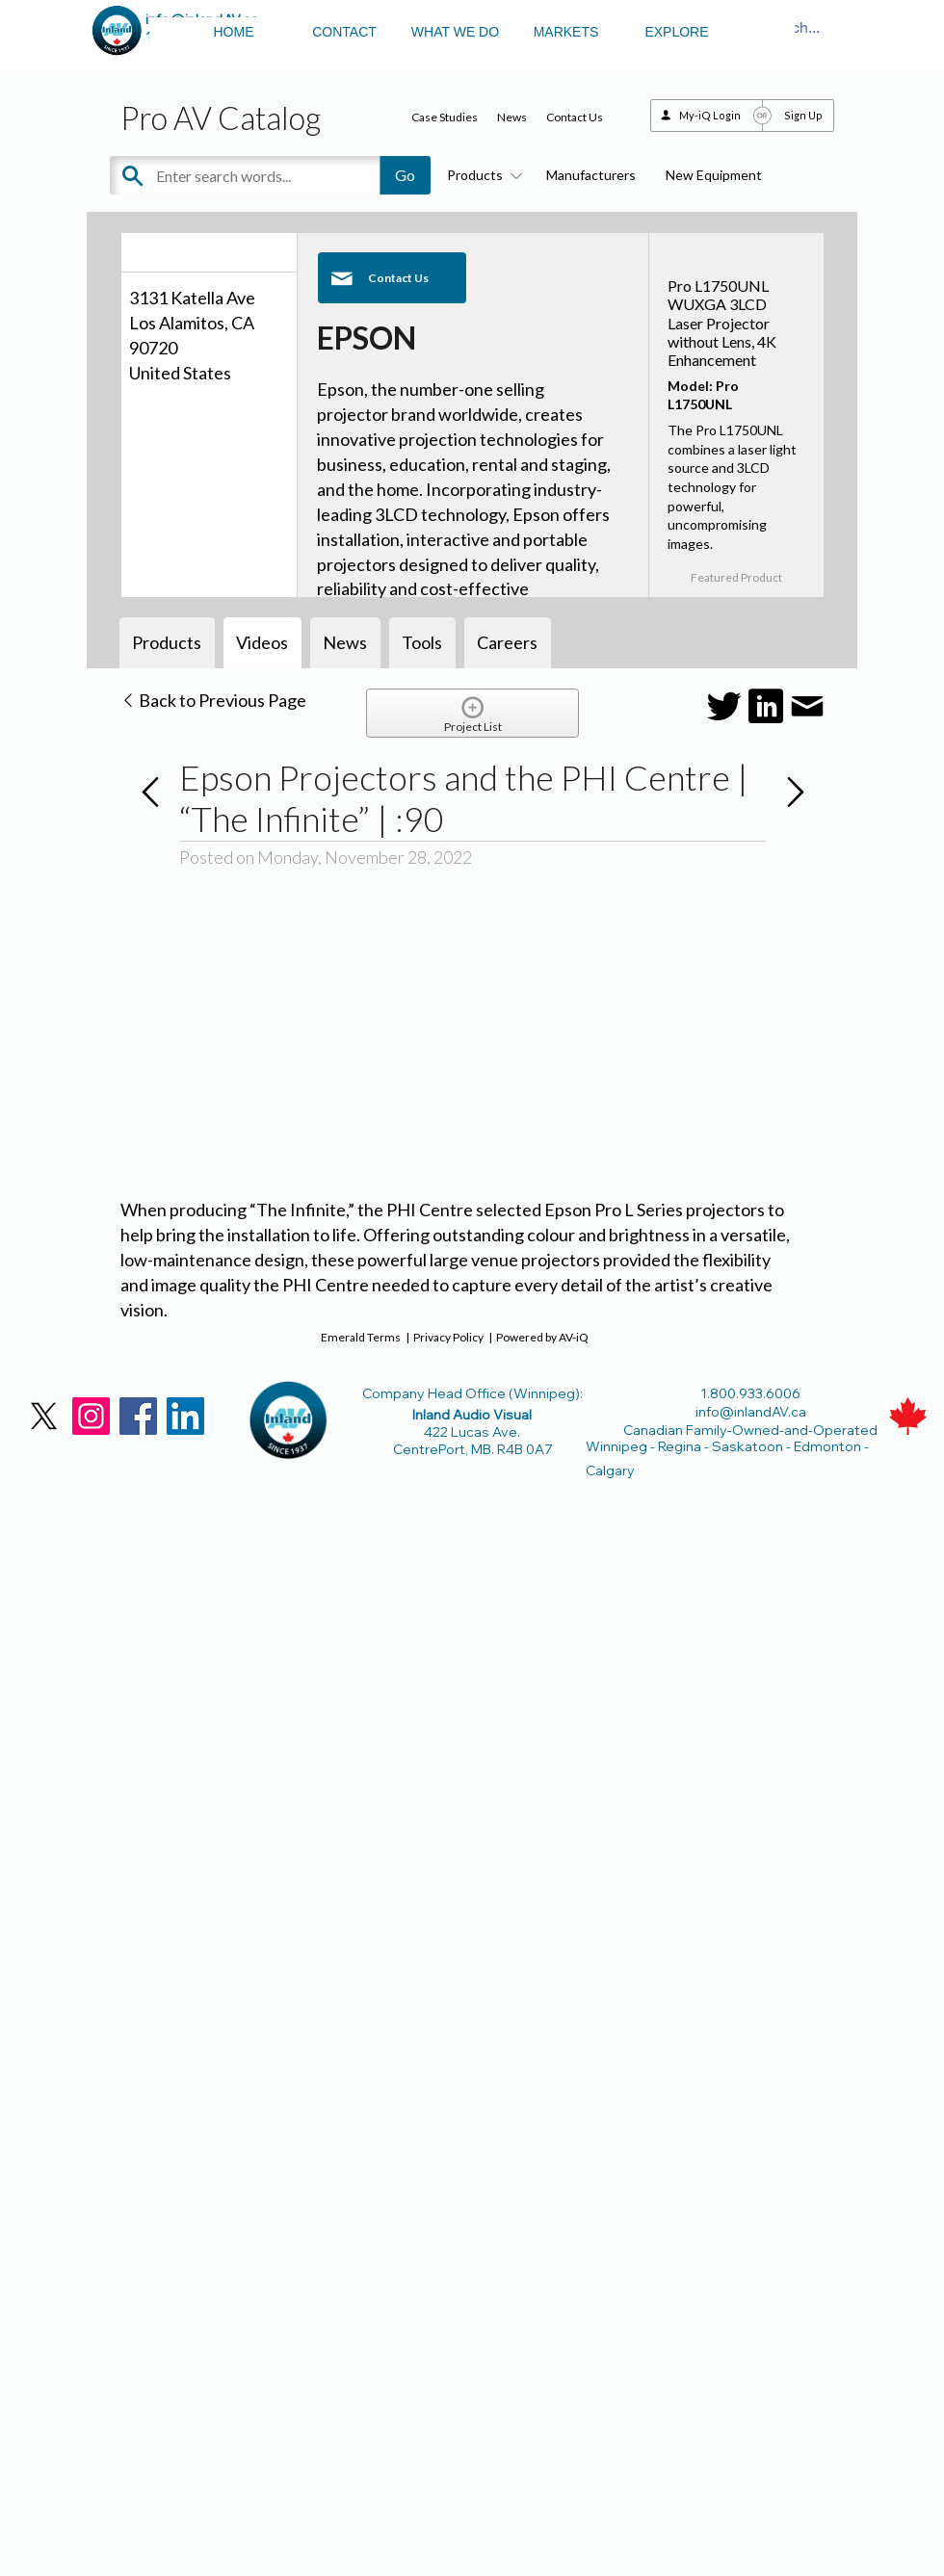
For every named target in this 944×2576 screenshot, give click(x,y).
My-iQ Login (710, 115)
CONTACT (344, 31)
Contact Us (574, 117)
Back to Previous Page (213, 700)
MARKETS (566, 31)
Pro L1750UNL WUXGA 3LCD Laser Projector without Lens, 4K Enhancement (722, 322)
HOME (234, 31)
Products (481, 175)
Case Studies (444, 117)
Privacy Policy (448, 1337)
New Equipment (714, 175)
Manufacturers (591, 175)
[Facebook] (138, 1416)
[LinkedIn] (185, 1416)
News (512, 117)
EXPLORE (676, 31)
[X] (44, 1416)
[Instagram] (91, 1416)
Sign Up (803, 115)
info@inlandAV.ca (750, 1411)
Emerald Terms (361, 1337)
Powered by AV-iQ (542, 1337)
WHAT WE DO (455, 31)
